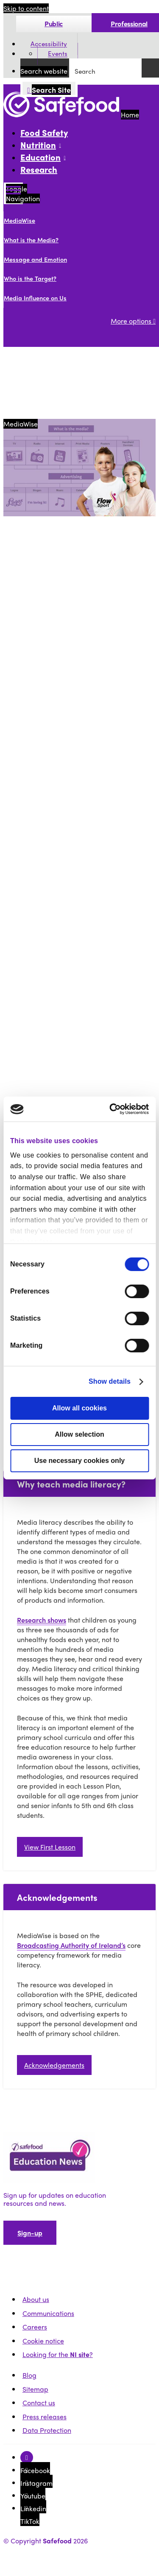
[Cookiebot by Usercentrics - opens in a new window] (113, 1109)
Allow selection (79, 1434)
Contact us (38, 2402)
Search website (43, 71)
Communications (48, 2313)
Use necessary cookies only (79, 1460)
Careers (34, 2327)
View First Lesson (49, 1847)
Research (38, 169)
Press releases (44, 2416)
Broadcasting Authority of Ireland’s (71, 1945)
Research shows (41, 1620)
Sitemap (35, 2389)
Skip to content (26, 8)
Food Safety (44, 132)
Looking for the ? (57, 2354)
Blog (29, 2375)
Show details (110, 1381)
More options (133, 321)
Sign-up (29, 2233)
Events (57, 53)
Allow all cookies (79, 1408)
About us (35, 2299)
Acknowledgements (54, 2065)
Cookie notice (43, 2341)
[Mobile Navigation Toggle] (13, 193)
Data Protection (46, 2430)
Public (54, 23)
